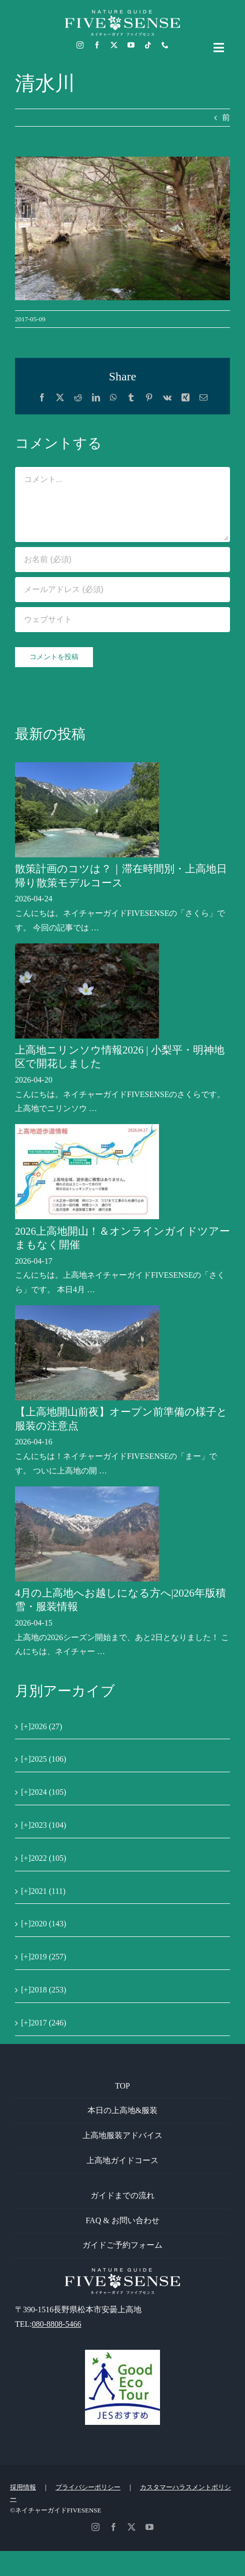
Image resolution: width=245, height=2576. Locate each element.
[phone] (165, 45)
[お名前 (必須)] (122, 559)
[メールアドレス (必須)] (122, 589)
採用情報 (23, 2487)
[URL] (122, 619)
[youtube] (131, 45)
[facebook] (97, 45)
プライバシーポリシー (88, 2487)
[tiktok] (148, 45)
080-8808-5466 (57, 2324)
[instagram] (80, 45)
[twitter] (114, 45)
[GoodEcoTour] (122, 2353)
